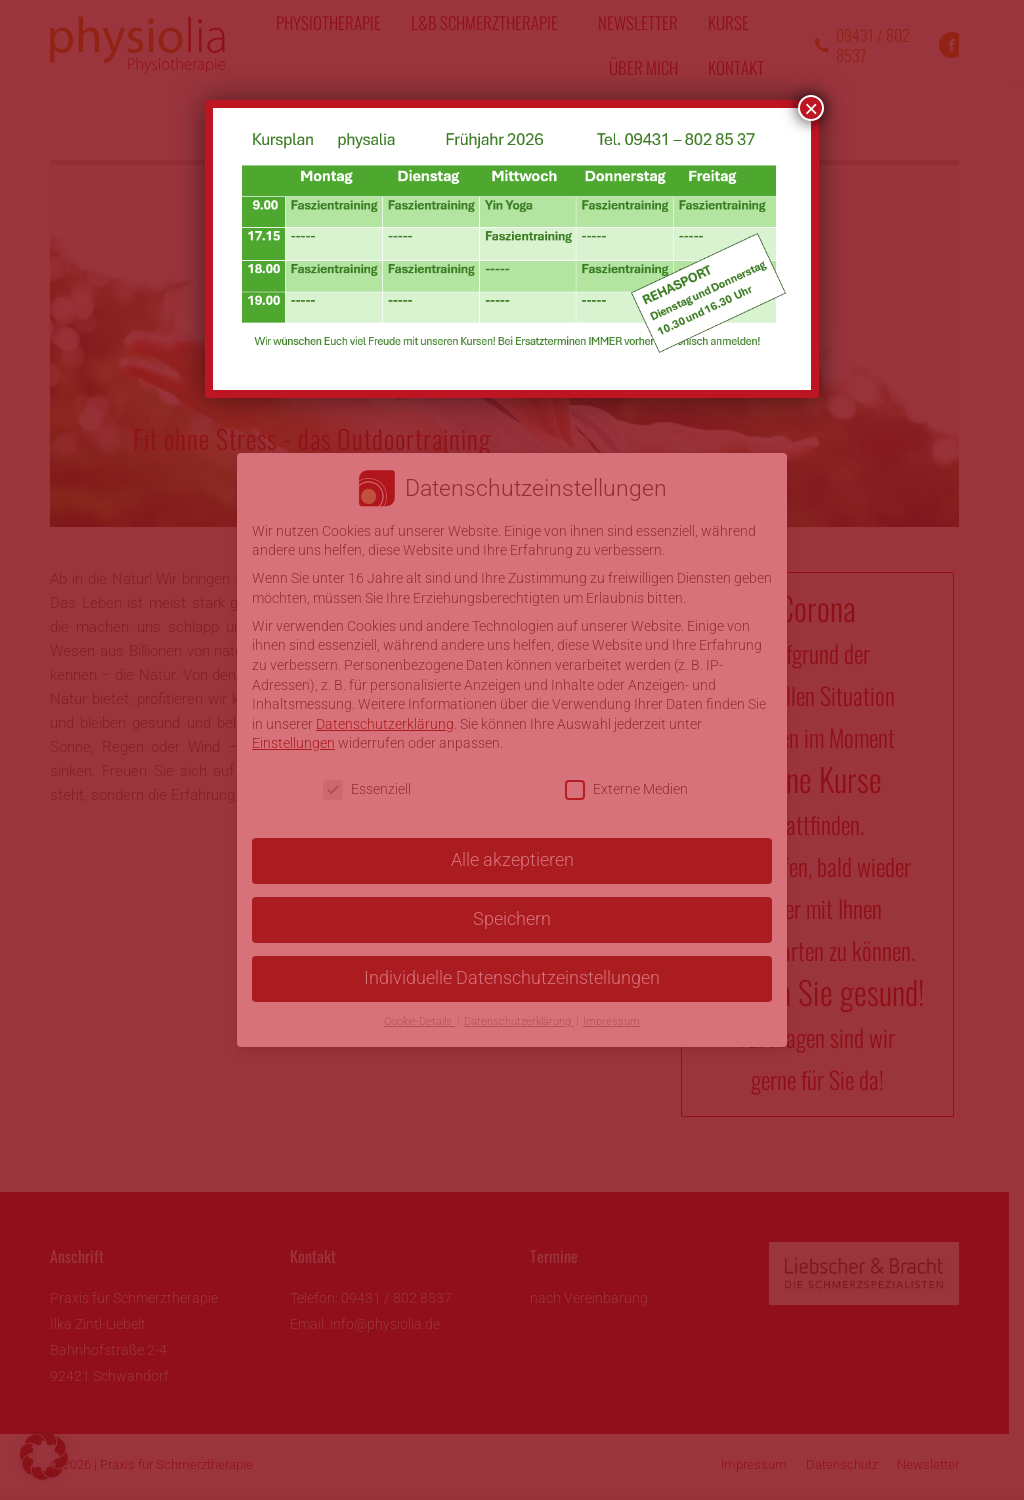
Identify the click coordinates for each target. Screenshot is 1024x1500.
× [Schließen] (811, 108)
